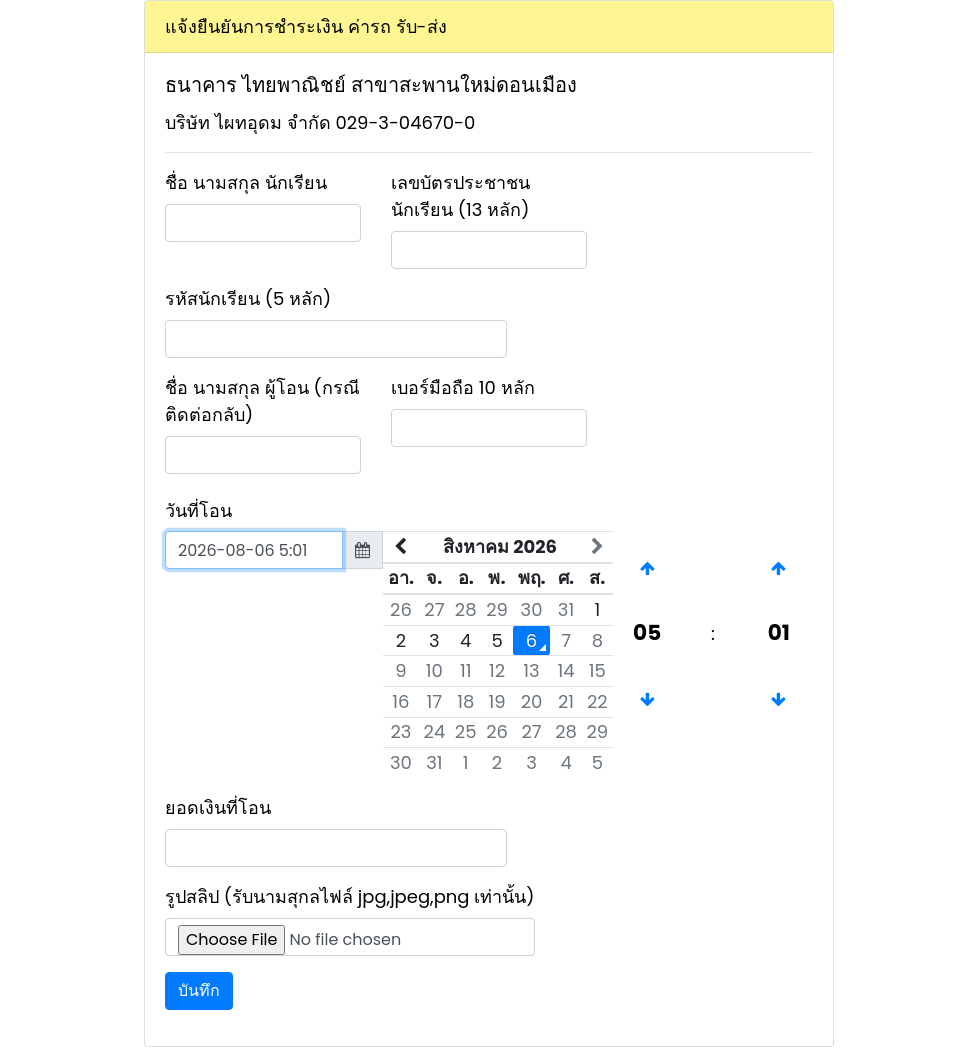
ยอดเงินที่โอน (218, 807)
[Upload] (350, 937)
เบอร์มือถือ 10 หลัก (463, 387)
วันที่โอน (198, 510)
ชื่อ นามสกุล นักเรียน (246, 182)
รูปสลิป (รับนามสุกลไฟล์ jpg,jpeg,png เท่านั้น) (350, 896)
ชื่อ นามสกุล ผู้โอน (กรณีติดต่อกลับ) (262, 401)
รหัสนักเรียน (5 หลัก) (248, 298)
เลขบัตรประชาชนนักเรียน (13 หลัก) (460, 196)
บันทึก (199, 990)
